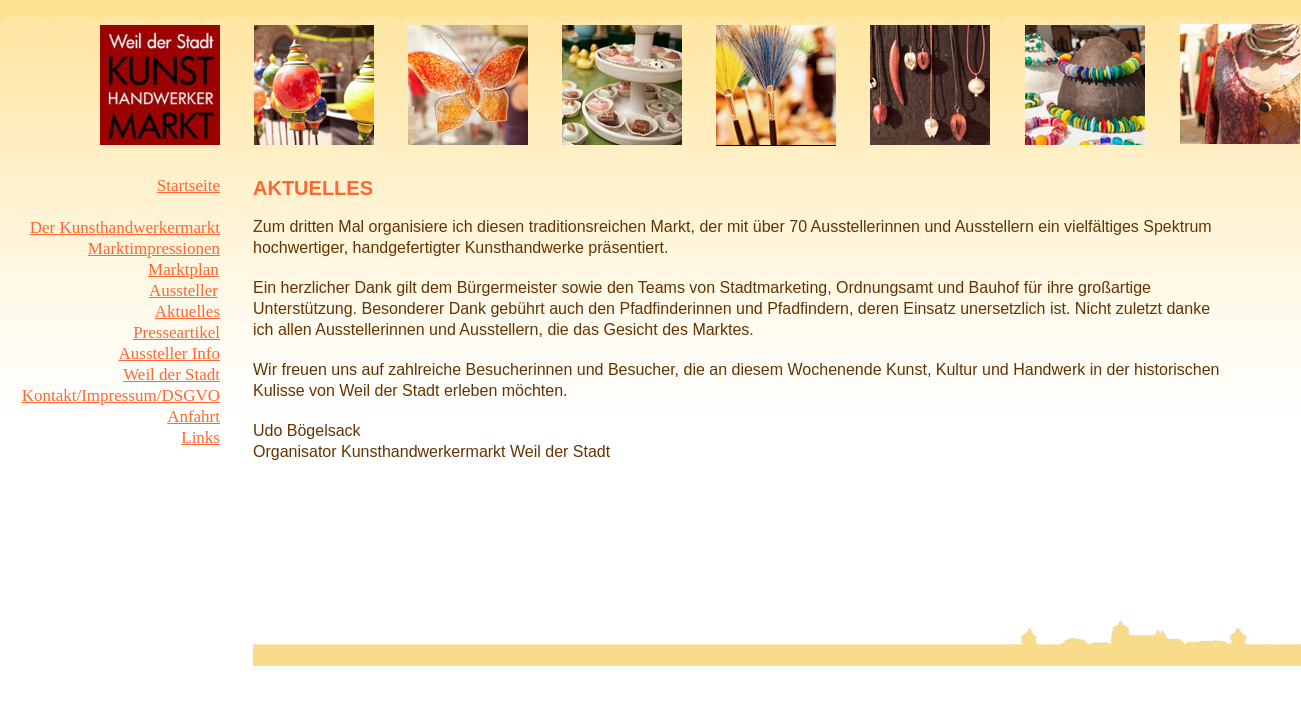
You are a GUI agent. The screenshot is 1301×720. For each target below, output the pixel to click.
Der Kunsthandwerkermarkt (125, 227)
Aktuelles (187, 311)
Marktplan (183, 269)
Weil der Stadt (171, 374)
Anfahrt (193, 416)
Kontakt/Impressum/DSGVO (121, 395)
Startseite (188, 185)
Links (200, 437)
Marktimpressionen (154, 248)
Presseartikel (176, 332)
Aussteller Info (169, 353)
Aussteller (183, 290)
